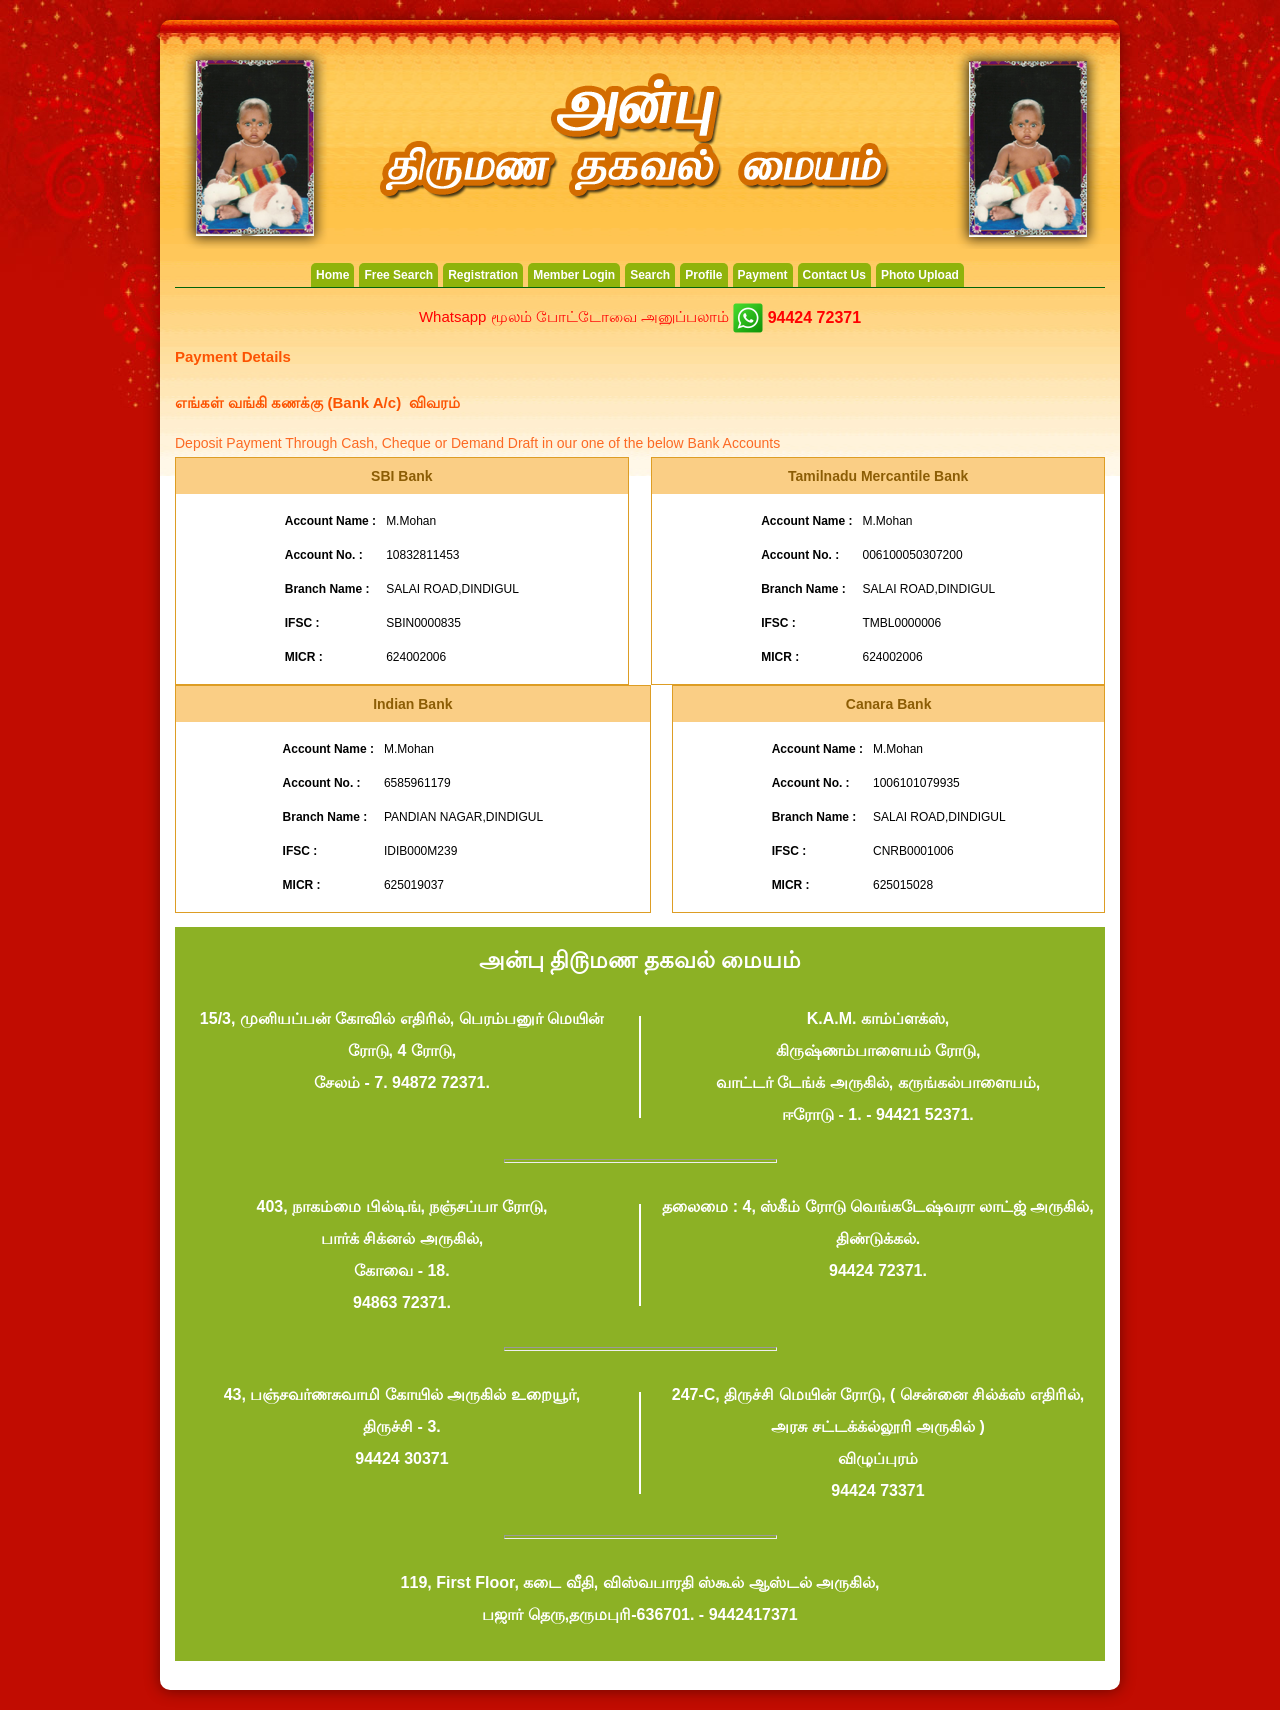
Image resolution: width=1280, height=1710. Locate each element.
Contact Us (834, 275)
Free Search (398, 275)
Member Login (574, 275)
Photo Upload (920, 275)
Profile (703, 275)
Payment (763, 275)
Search (650, 275)
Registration (483, 275)
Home (332, 275)
